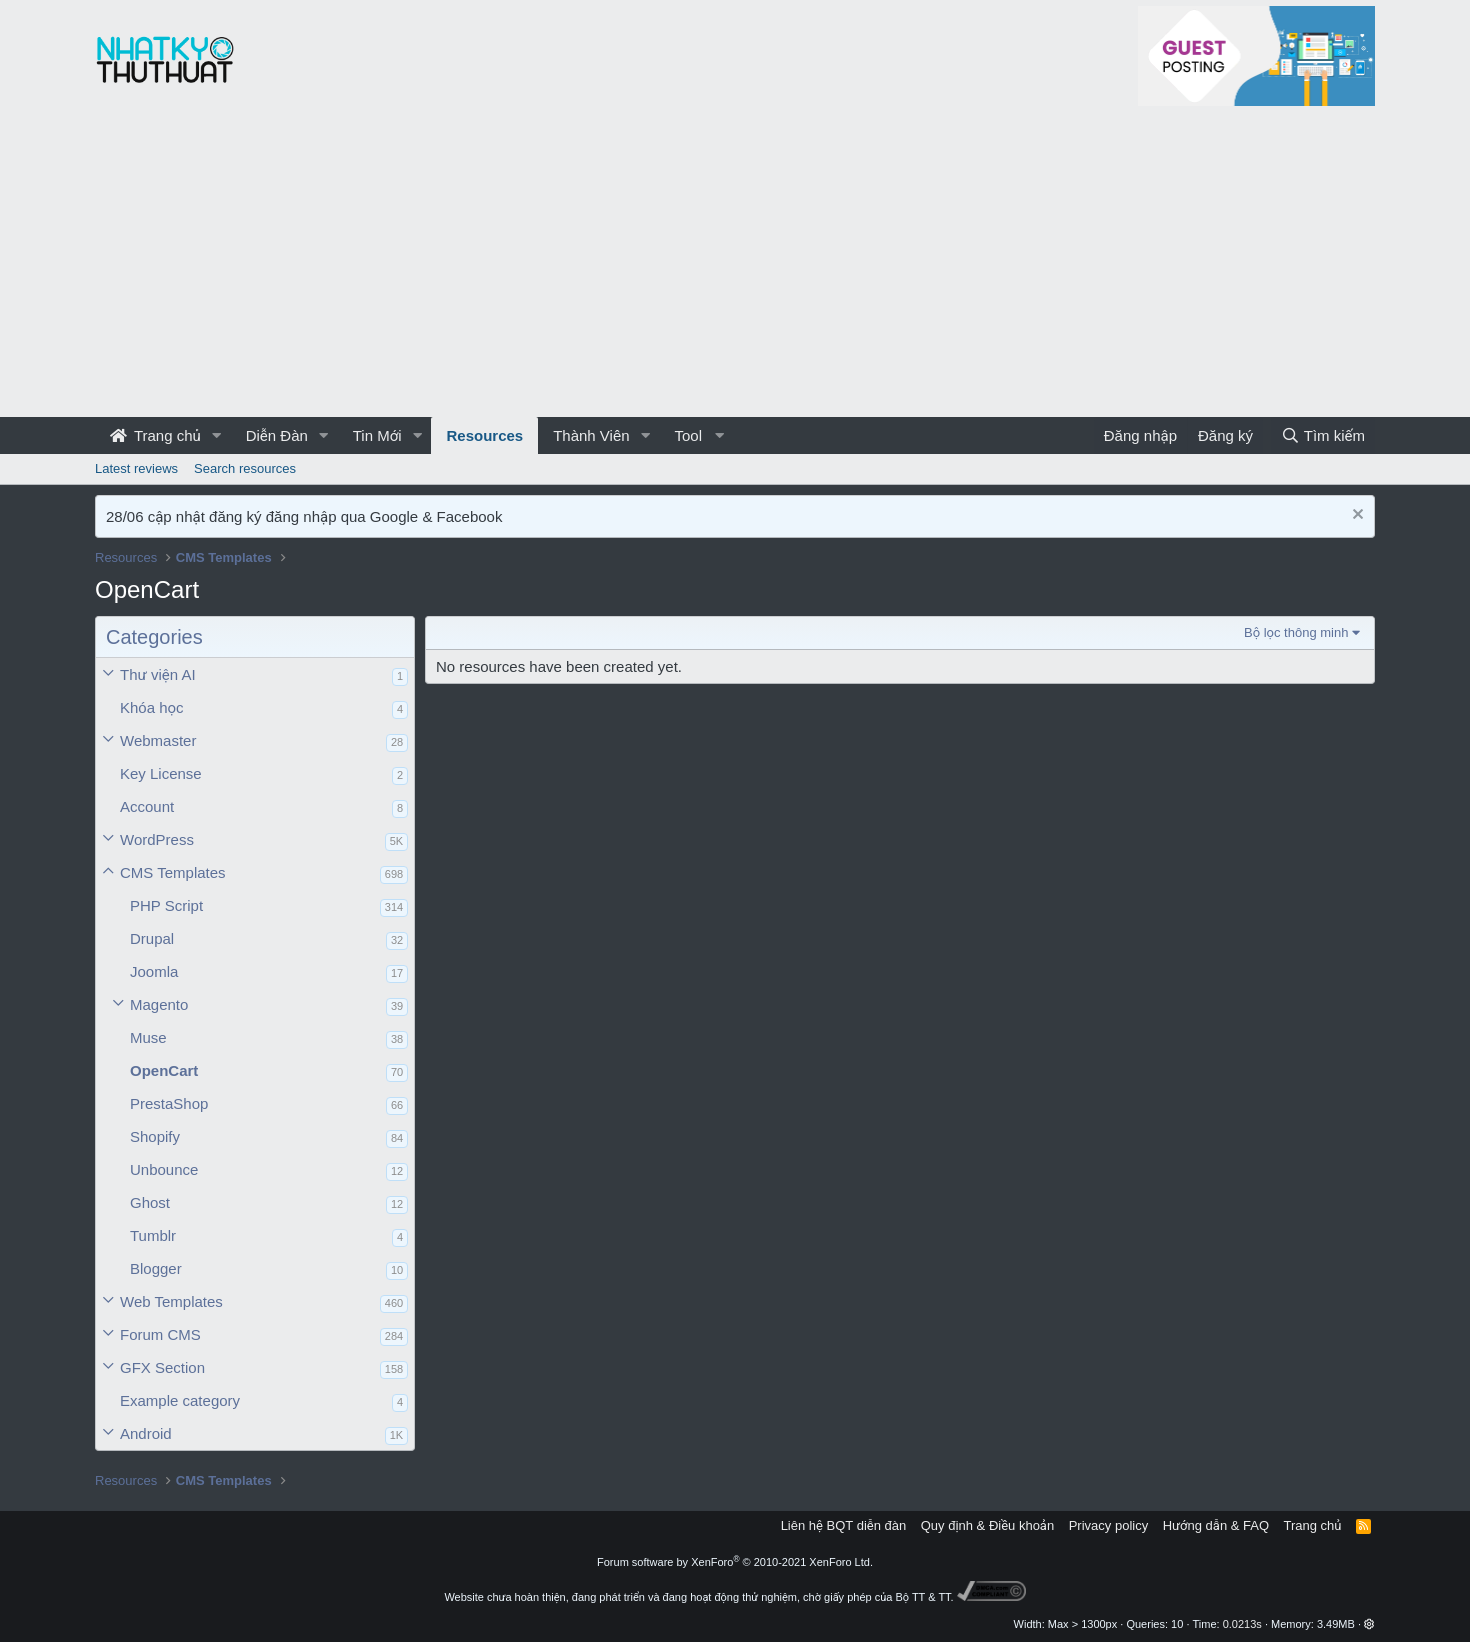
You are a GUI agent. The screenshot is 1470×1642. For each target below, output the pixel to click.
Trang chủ (155, 435)
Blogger (156, 1268)
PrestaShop (169, 1103)
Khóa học (152, 707)
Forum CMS (160, 1334)
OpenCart (164, 1070)
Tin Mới (377, 435)
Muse (148, 1037)
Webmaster (158, 740)
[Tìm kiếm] (1323, 435)
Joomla (154, 971)
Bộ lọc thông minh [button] (1296, 632)
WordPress (157, 839)
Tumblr (153, 1235)
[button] (217, 435)
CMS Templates (173, 872)
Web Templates (171, 1301)
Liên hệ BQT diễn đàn (844, 1525)
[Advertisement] (735, 267)
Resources (484, 435)
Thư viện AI (158, 674)
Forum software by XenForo (735, 1562)
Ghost (150, 1202)
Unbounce (164, 1169)
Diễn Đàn (277, 435)
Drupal (152, 938)
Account (147, 806)
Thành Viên (591, 435)
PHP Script (166, 905)
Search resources (245, 468)
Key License (161, 773)
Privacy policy (1108, 1525)
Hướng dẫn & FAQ (1216, 1525)
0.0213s (1242, 1624)
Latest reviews (136, 468)
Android (146, 1433)
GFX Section (162, 1367)
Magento (159, 1004)
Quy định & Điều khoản (987, 1525)
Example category (180, 1400)
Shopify (155, 1136)
